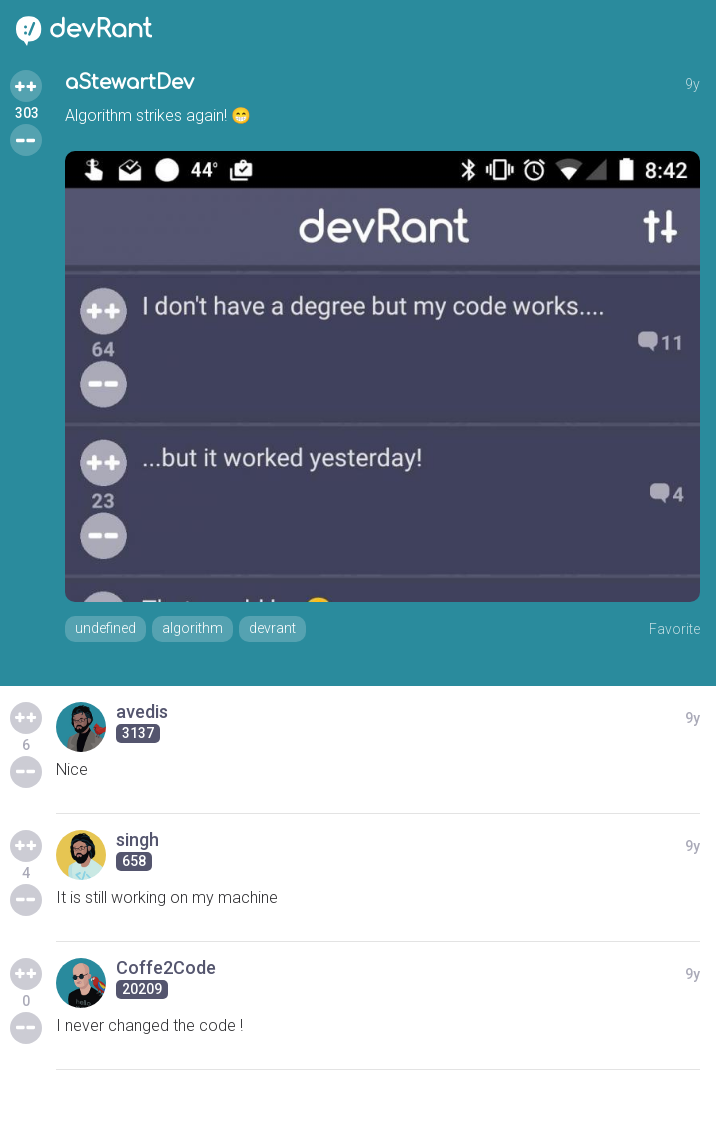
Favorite (674, 629)
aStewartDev (129, 82)
